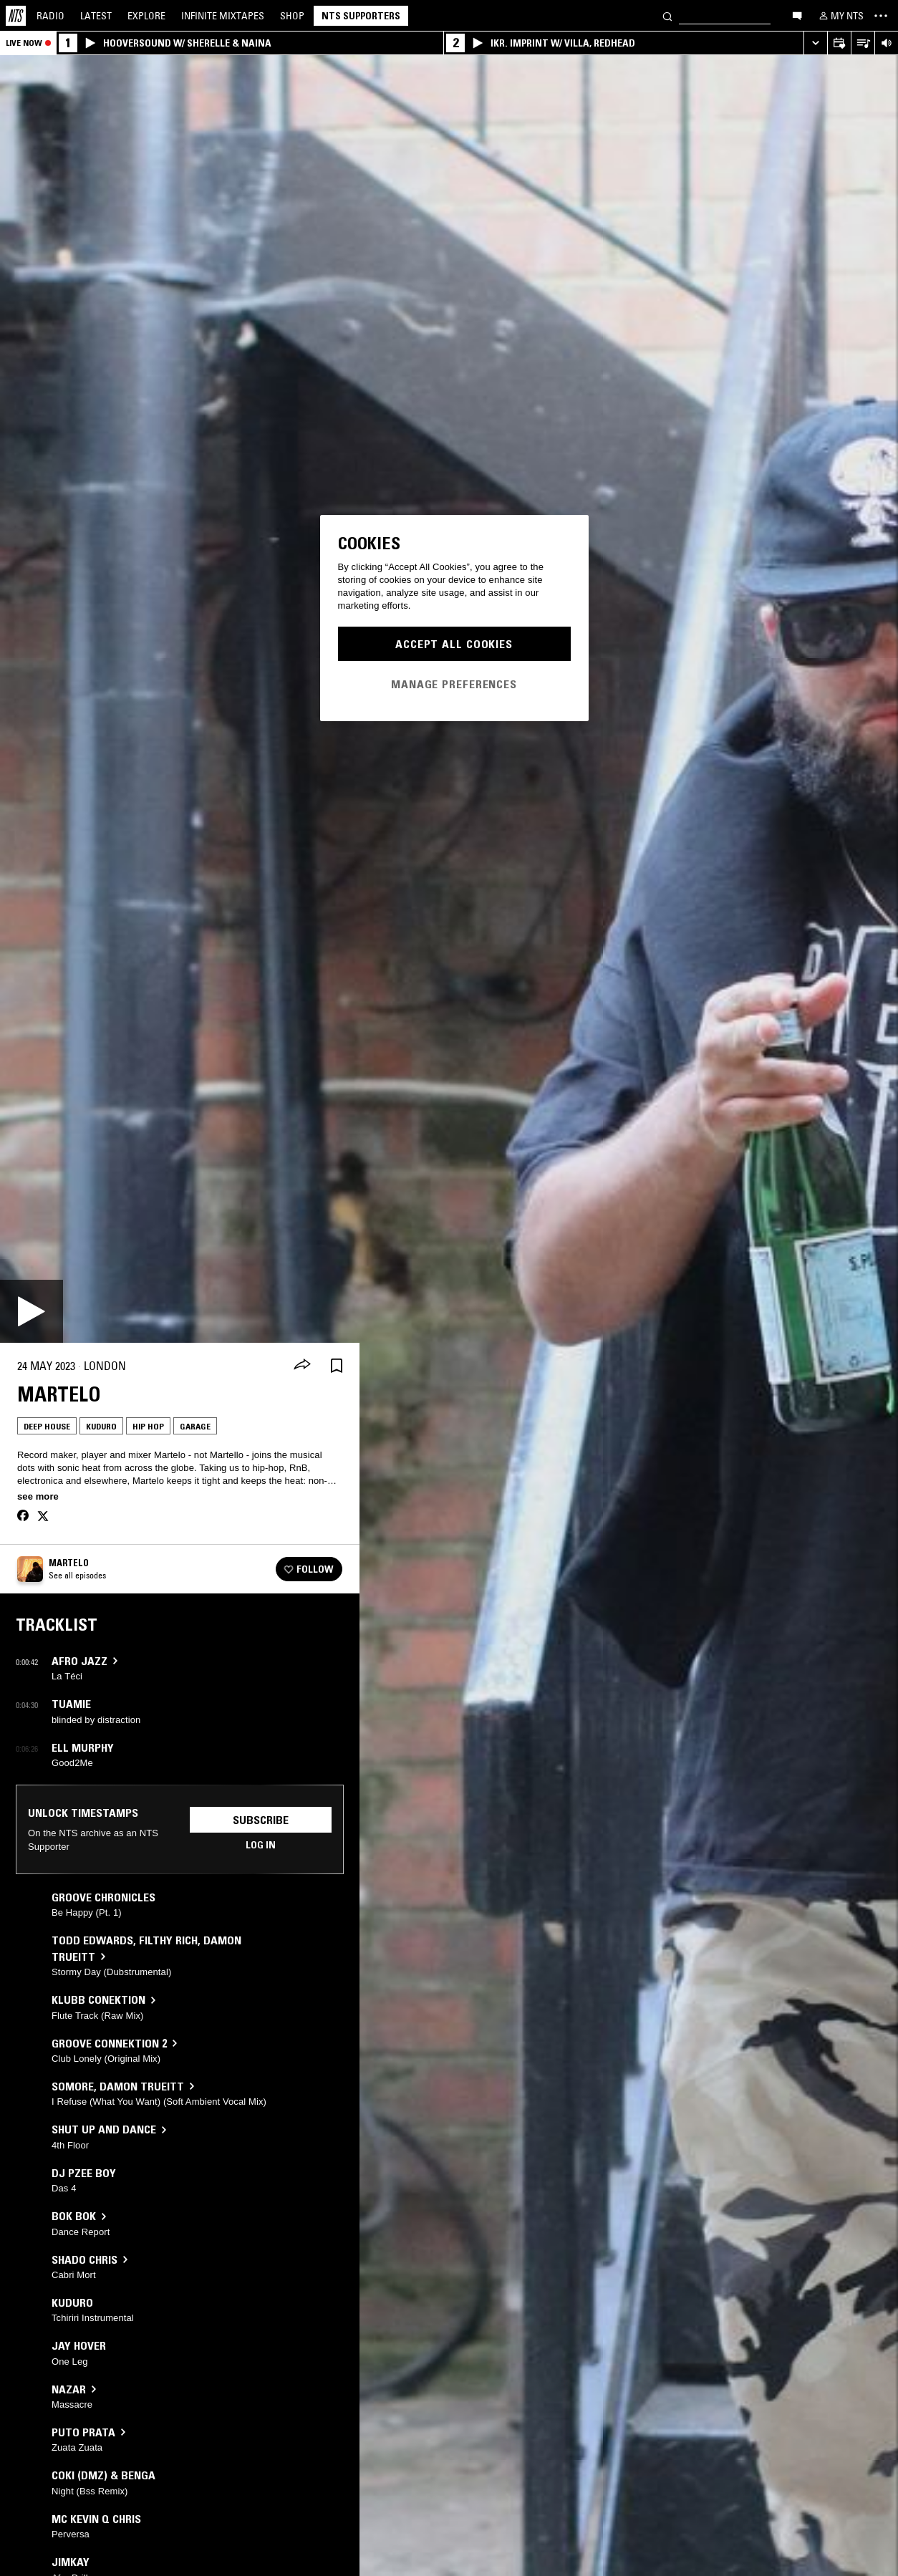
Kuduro (101, 1426)
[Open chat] (797, 15)
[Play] (31, 1311)
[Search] (667, 15)
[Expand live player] (815, 43)
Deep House (47, 1426)
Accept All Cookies (454, 644)
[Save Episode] (336, 1366)
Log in (261, 1844)
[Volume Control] (886, 43)
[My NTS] (840, 15)
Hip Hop (148, 1426)
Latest (96, 15)
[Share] (302, 1366)
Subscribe (261, 1820)
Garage (195, 1426)
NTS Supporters (361, 15)
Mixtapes (222, 15)
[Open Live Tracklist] (862, 43)
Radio (50, 15)
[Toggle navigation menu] (880, 16)
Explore (146, 15)
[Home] (16, 16)
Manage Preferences (454, 684)
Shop (292, 15)
